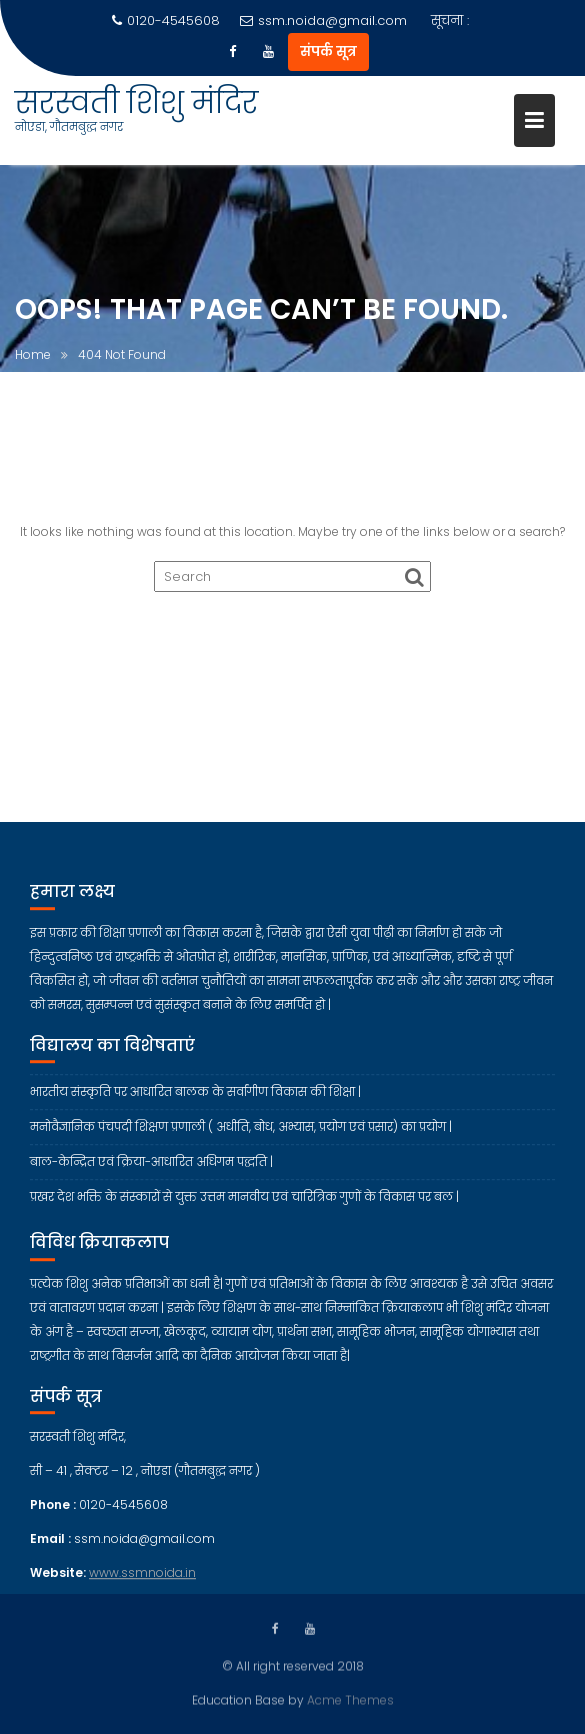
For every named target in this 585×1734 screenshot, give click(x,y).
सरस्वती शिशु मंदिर (136, 103)
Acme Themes (350, 1698)
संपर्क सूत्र (328, 51)
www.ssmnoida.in (142, 1590)
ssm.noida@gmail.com (323, 20)
